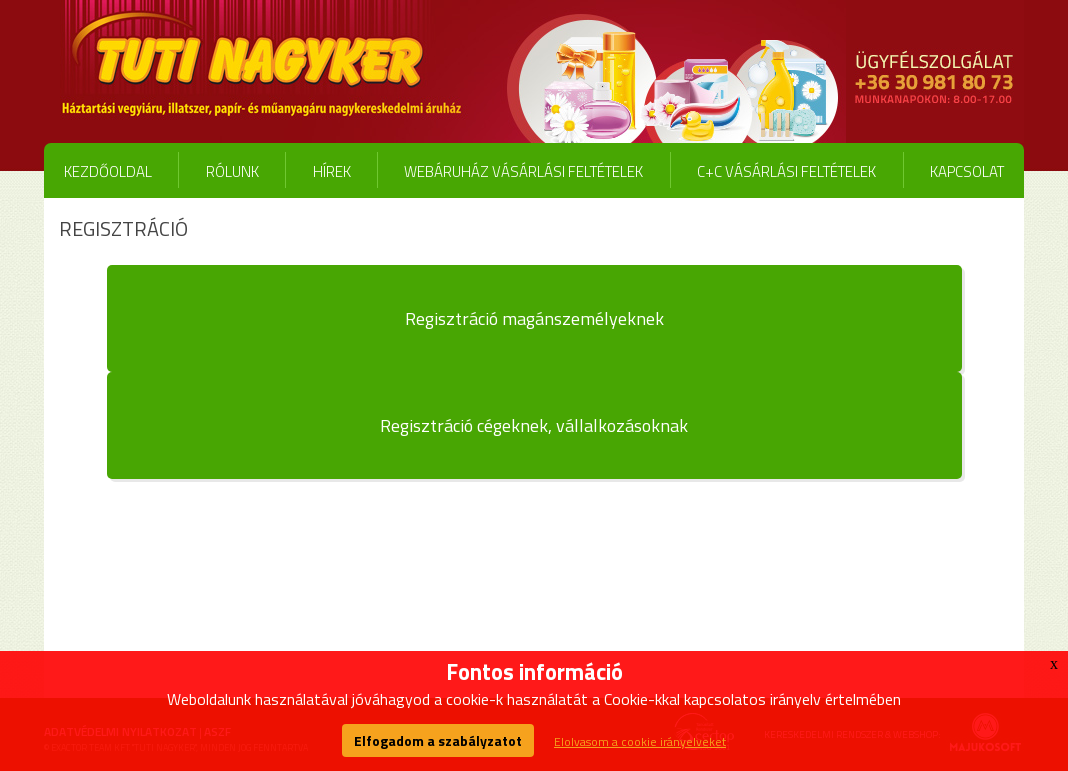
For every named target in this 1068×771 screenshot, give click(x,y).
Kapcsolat (967, 171)
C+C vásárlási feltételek (786, 171)
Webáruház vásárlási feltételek (523, 171)
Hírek (332, 171)
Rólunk (232, 171)
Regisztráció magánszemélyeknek (534, 318)
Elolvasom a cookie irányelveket (640, 741)
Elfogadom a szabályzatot (438, 740)
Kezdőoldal (108, 171)
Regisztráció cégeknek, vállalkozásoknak (534, 425)
